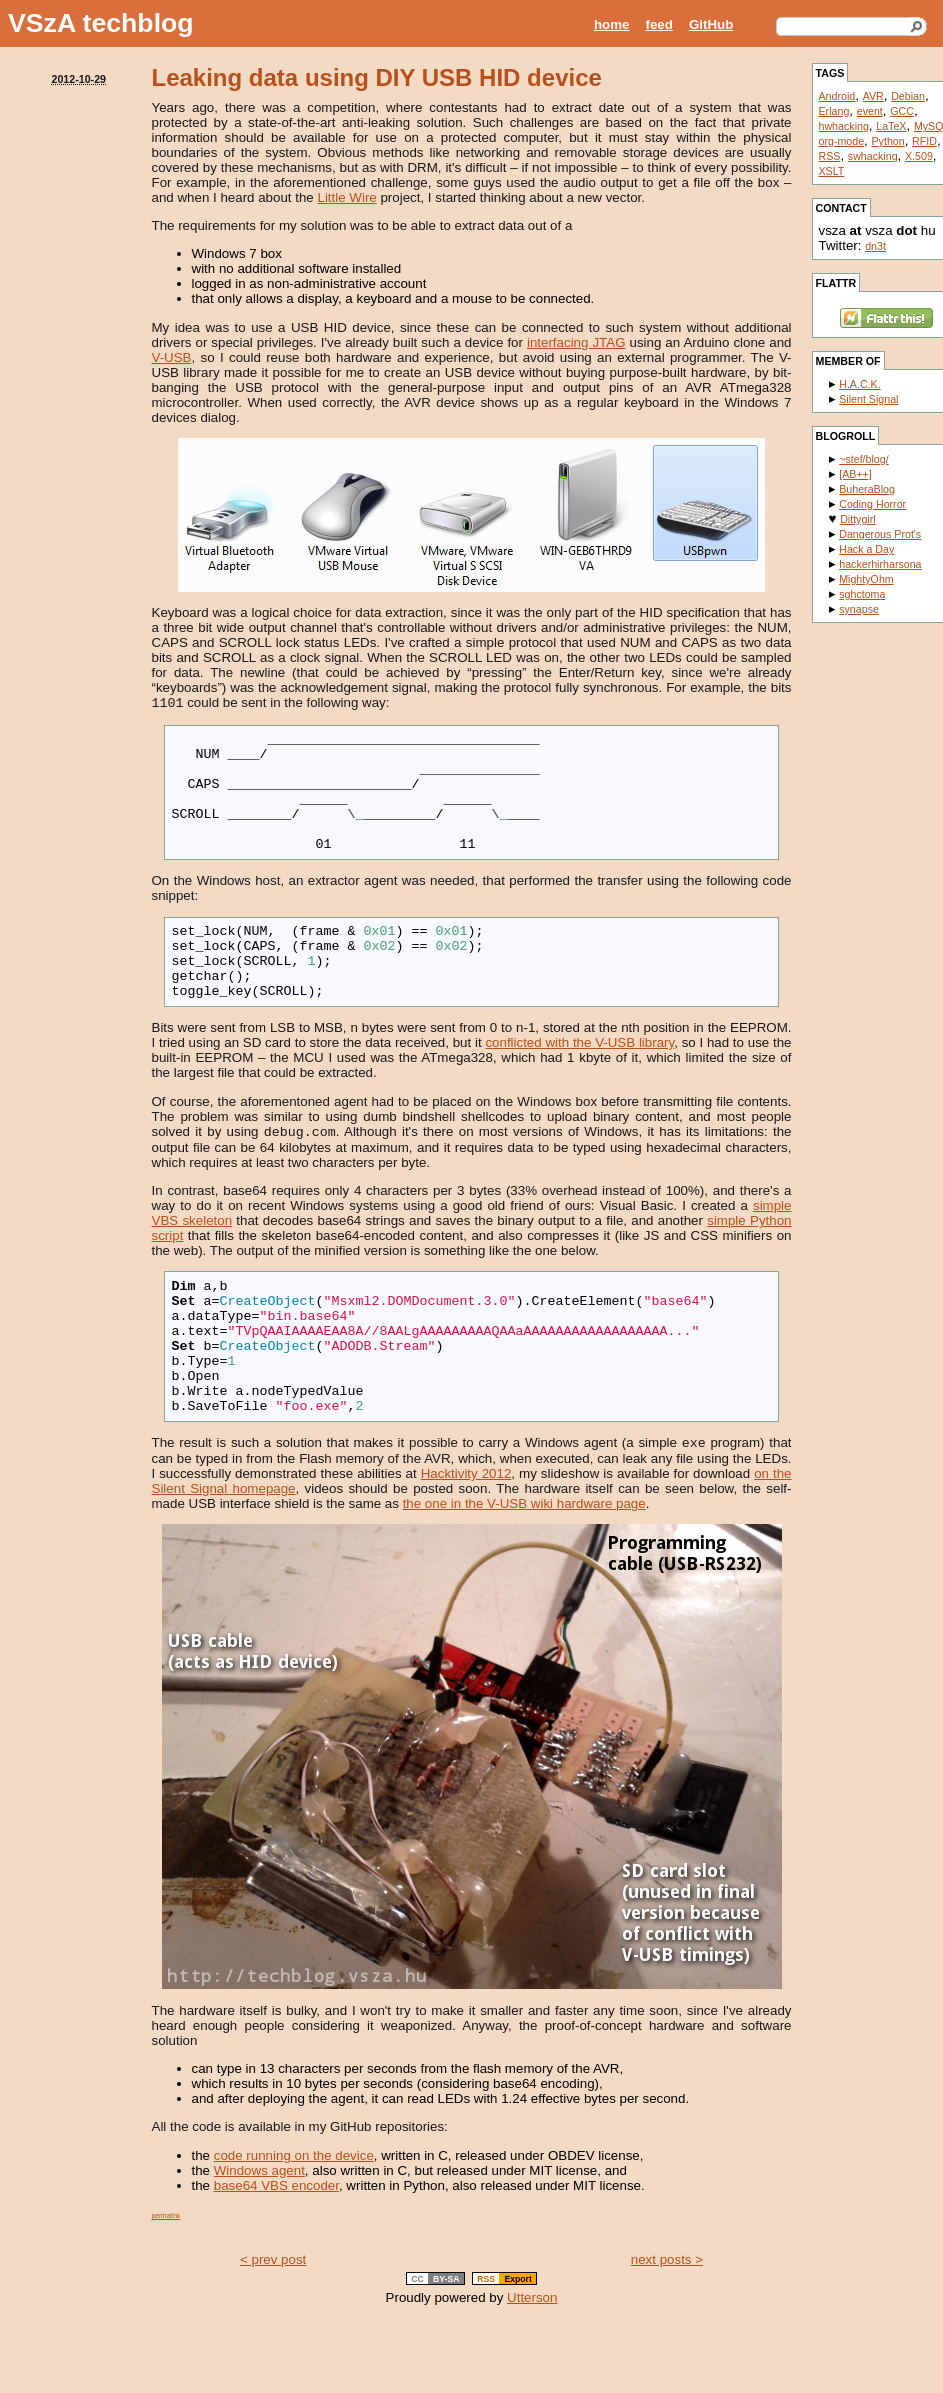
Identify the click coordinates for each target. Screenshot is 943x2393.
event (870, 111)
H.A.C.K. (859, 384)
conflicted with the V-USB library (579, 1083)
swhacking (873, 156)
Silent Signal (868, 399)
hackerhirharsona (880, 564)
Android (837, 96)
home (612, 24)
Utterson (532, 2369)
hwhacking (844, 126)
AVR (873, 96)
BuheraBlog (867, 489)
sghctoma (862, 594)
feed (659, 24)
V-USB (172, 357)
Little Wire (347, 197)
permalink (166, 2287)
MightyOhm (866, 579)
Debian (908, 96)
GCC (902, 111)
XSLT (832, 171)
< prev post (273, 2331)
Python (888, 141)
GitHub (711, 24)
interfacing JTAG (576, 342)
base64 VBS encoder (276, 2257)
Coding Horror (872, 504)
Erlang (834, 111)
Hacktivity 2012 (466, 1545)
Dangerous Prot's (880, 534)
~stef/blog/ (863, 459)
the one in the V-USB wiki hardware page (524, 1575)
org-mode (842, 141)
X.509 (919, 156)
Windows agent (259, 2242)
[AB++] (855, 474)
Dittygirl (858, 519)
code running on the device (294, 2227)
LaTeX (891, 126)
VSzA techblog (101, 23)
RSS (830, 156)
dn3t (875, 246)
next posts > (667, 2331)
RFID (924, 141)
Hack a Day (866, 549)
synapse (859, 609)
